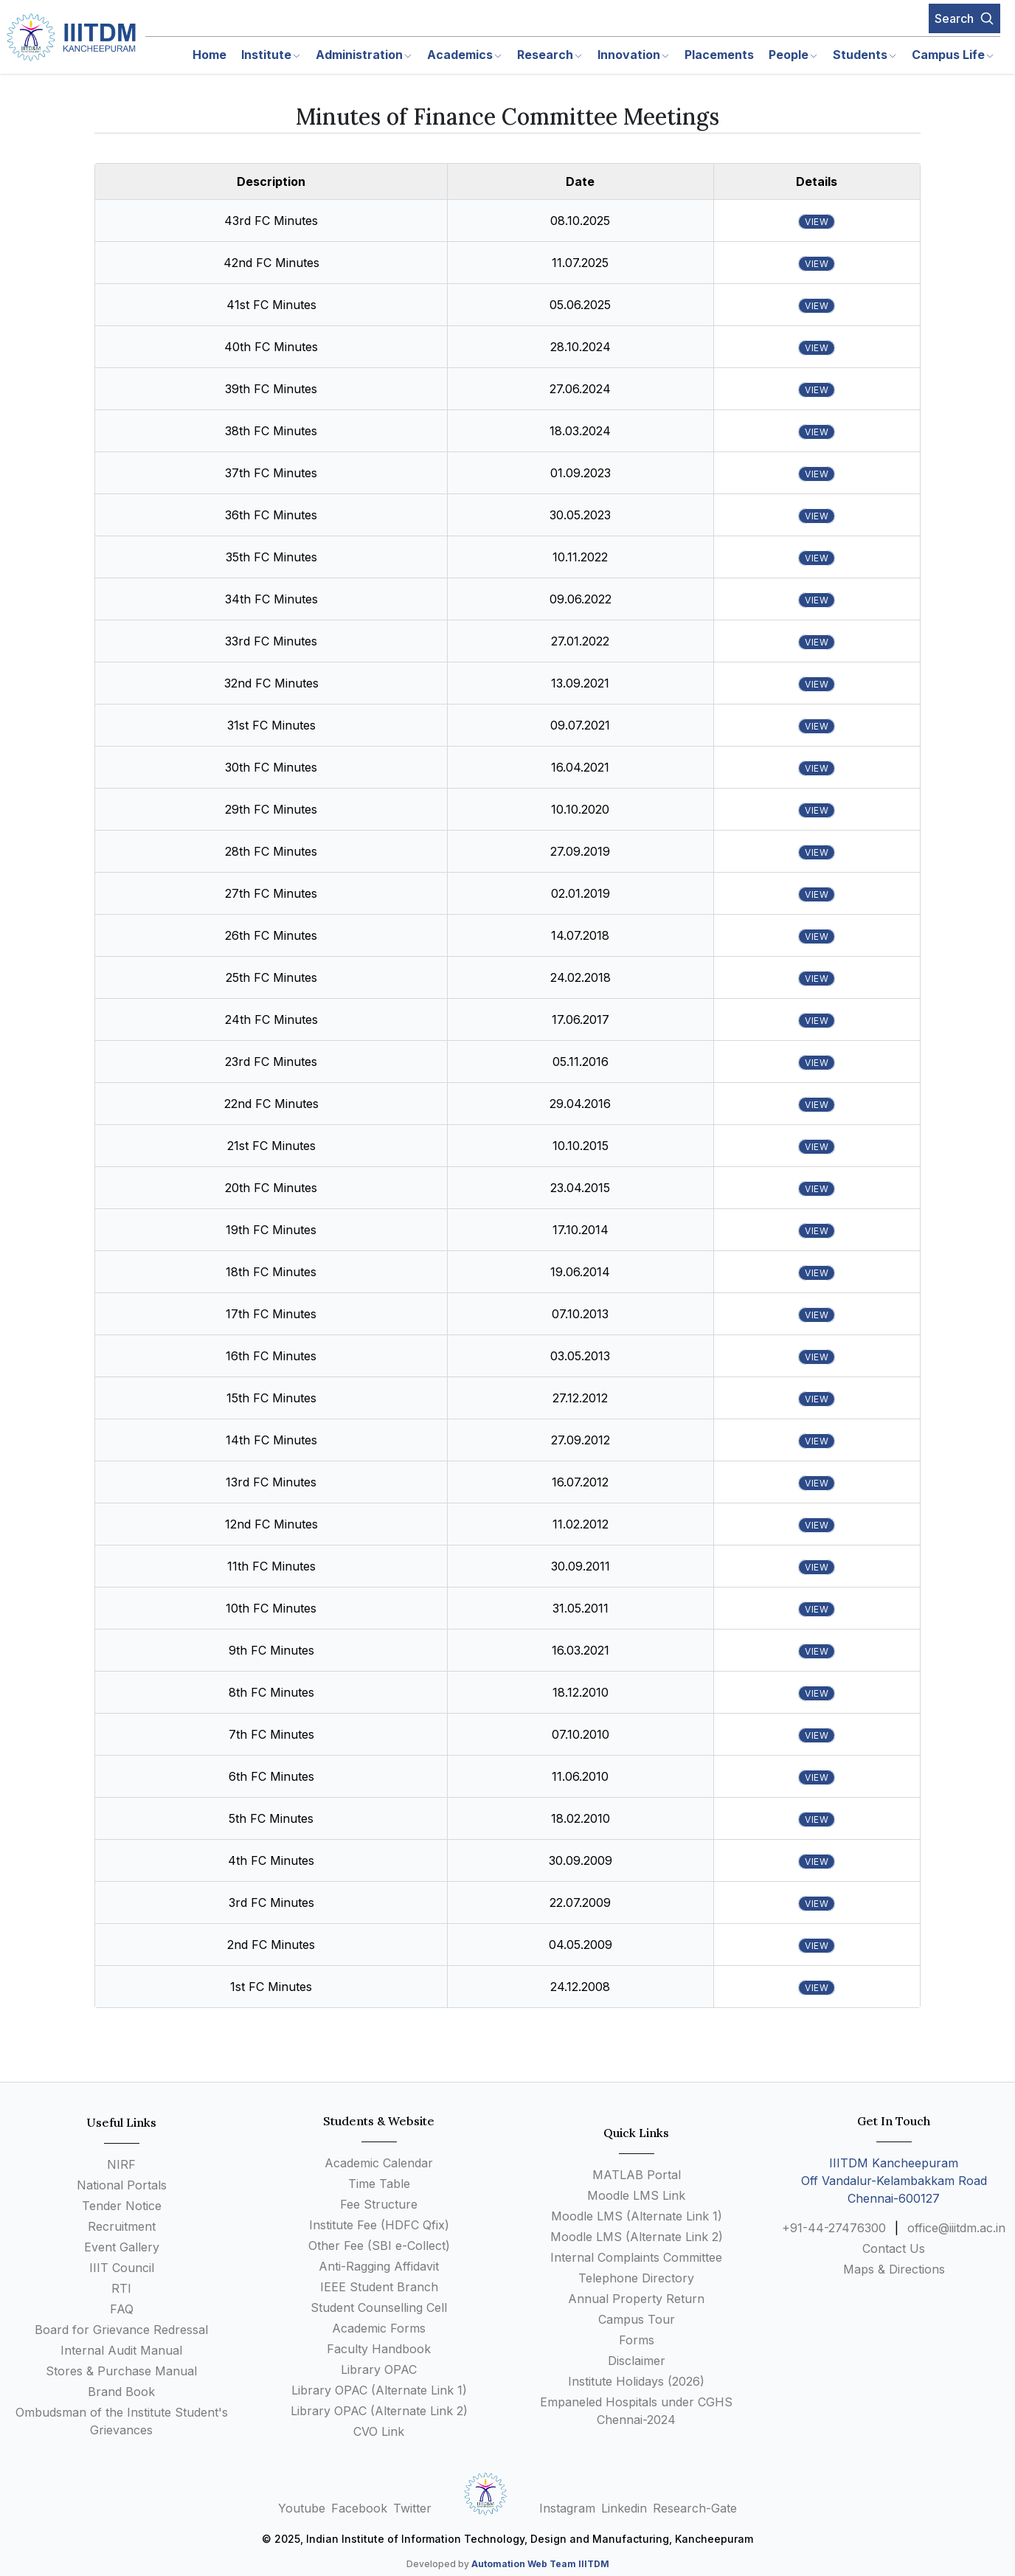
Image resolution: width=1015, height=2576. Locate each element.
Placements (719, 54)
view (816, 221)
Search (964, 18)
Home (209, 54)
